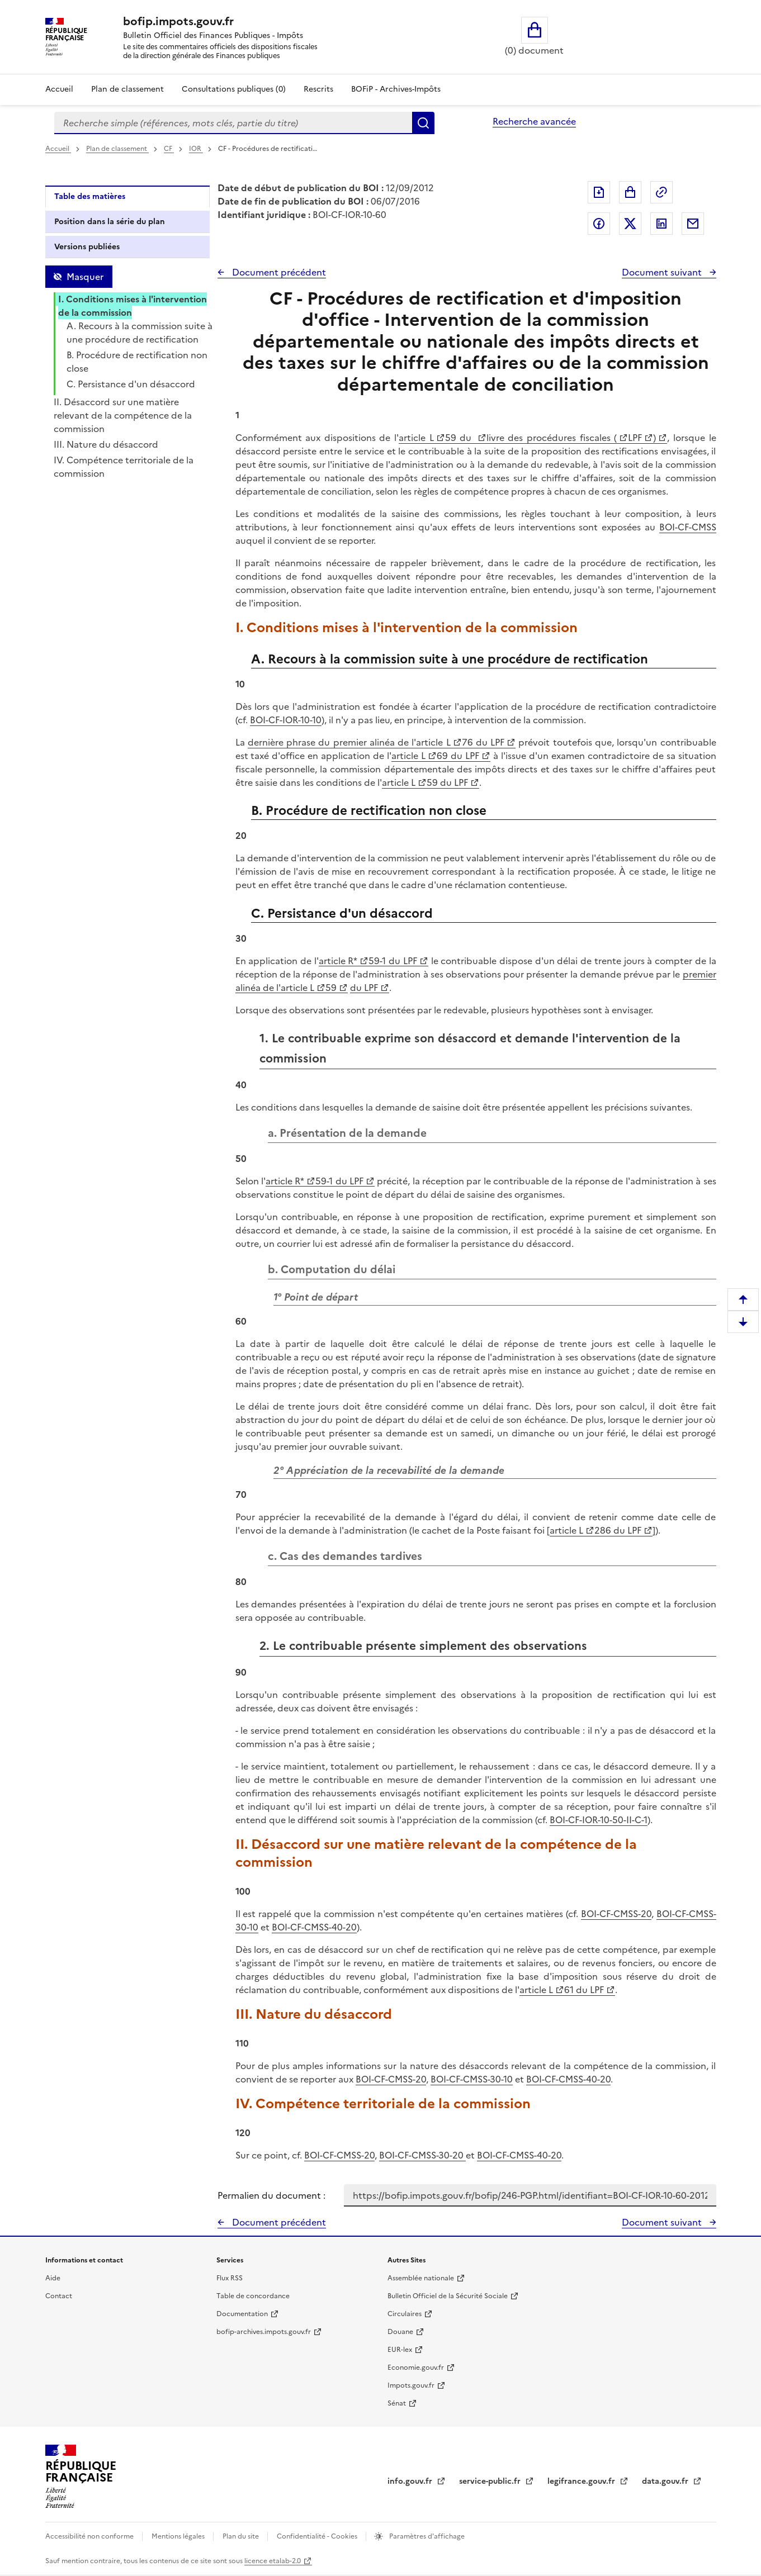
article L (416, 437)
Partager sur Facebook (599, 223)
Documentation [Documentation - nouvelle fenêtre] (242, 2314)
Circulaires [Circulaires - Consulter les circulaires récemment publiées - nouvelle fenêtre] (404, 2314)
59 (331, 987)
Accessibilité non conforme (90, 2536)
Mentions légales (179, 2536)
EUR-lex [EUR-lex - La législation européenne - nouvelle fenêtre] (399, 2350)
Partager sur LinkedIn (661, 223)
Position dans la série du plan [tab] (109, 221)
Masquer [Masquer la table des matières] (85, 276)
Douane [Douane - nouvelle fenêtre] (400, 2332)
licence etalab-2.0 (272, 2561)
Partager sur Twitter (630, 223)
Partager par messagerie (693, 223)
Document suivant (663, 272)
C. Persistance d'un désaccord (131, 384)
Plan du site (242, 2536)
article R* (338, 960)
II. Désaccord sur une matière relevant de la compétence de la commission (123, 415)
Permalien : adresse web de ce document (661, 192)
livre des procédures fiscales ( (551, 437)
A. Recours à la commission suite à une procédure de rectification (139, 332)
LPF (635, 437)
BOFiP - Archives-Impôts (396, 89)
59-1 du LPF (392, 960)
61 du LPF (583, 1989)
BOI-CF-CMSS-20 (616, 1913)
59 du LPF (447, 782)
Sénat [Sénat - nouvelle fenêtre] (396, 2403)
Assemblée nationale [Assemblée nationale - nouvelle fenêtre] (420, 2278)
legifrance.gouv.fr (582, 2481)
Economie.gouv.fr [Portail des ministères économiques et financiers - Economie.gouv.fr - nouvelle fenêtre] (415, 2367)
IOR (196, 149)
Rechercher (423, 123)
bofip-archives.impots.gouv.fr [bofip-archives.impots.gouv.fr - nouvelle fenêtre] (263, 2332)
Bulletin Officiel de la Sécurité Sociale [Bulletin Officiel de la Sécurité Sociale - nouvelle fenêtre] (447, 2296)
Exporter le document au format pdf (599, 192)
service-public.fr (491, 2481)
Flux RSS (229, 2278)
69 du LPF (458, 755)
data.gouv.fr (666, 2481)
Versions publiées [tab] (87, 247)
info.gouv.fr (410, 2481)
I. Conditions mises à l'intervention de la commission (132, 305)
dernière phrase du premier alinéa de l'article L (349, 742)
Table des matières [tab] (89, 196)
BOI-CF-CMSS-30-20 (422, 2155)
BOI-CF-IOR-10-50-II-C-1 (598, 1820)
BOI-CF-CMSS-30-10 (472, 2079)
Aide (52, 2278)
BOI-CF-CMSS (687, 527)
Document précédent (278, 272)
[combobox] (233, 123)
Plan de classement (117, 149)
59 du (460, 437)
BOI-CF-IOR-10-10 (286, 720)
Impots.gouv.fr (410, 2385)
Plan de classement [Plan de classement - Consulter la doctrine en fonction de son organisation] (127, 89)
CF (169, 149)
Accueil (59, 89)
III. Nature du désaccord (106, 444)
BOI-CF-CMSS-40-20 (314, 1927)
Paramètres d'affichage (426, 2536)
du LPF (364, 987)
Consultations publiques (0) (234, 89)
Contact (58, 2296)
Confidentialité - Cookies (318, 2536)
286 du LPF (617, 1530)
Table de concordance (253, 2296)
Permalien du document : (271, 2195)
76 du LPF (483, 742)
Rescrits (318, 89)
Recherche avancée (534, 121)
